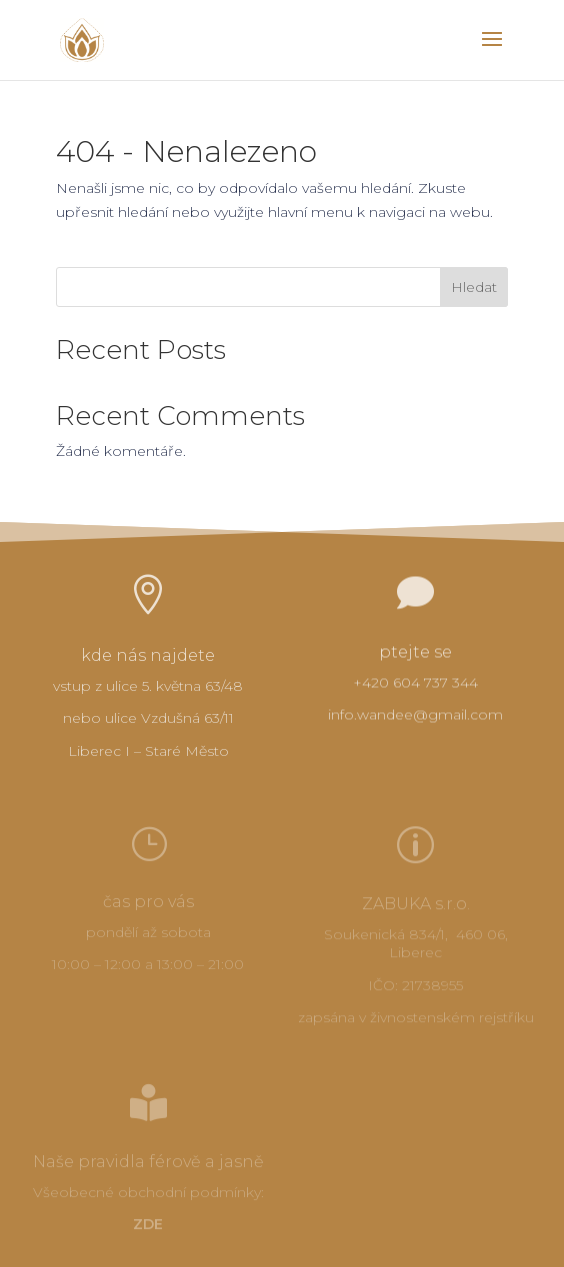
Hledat (474, 287)
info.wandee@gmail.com (415, 717)
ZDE (148, 1226)
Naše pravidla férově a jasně (148, 1163)
